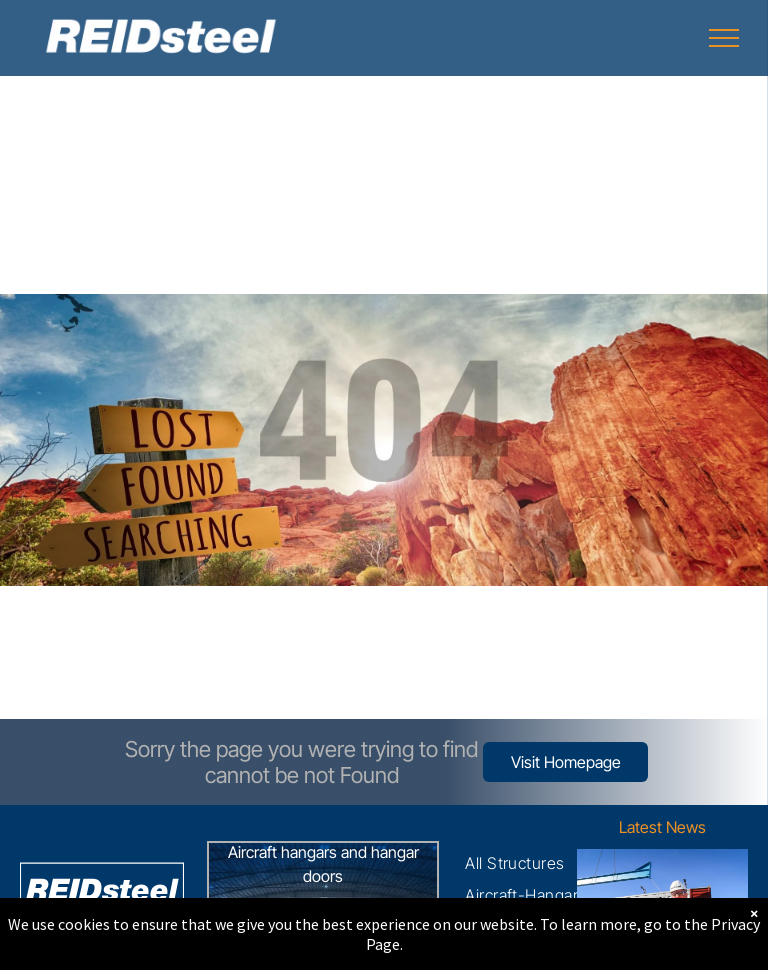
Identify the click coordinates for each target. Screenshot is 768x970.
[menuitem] (515, 863)
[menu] (724, 38)
